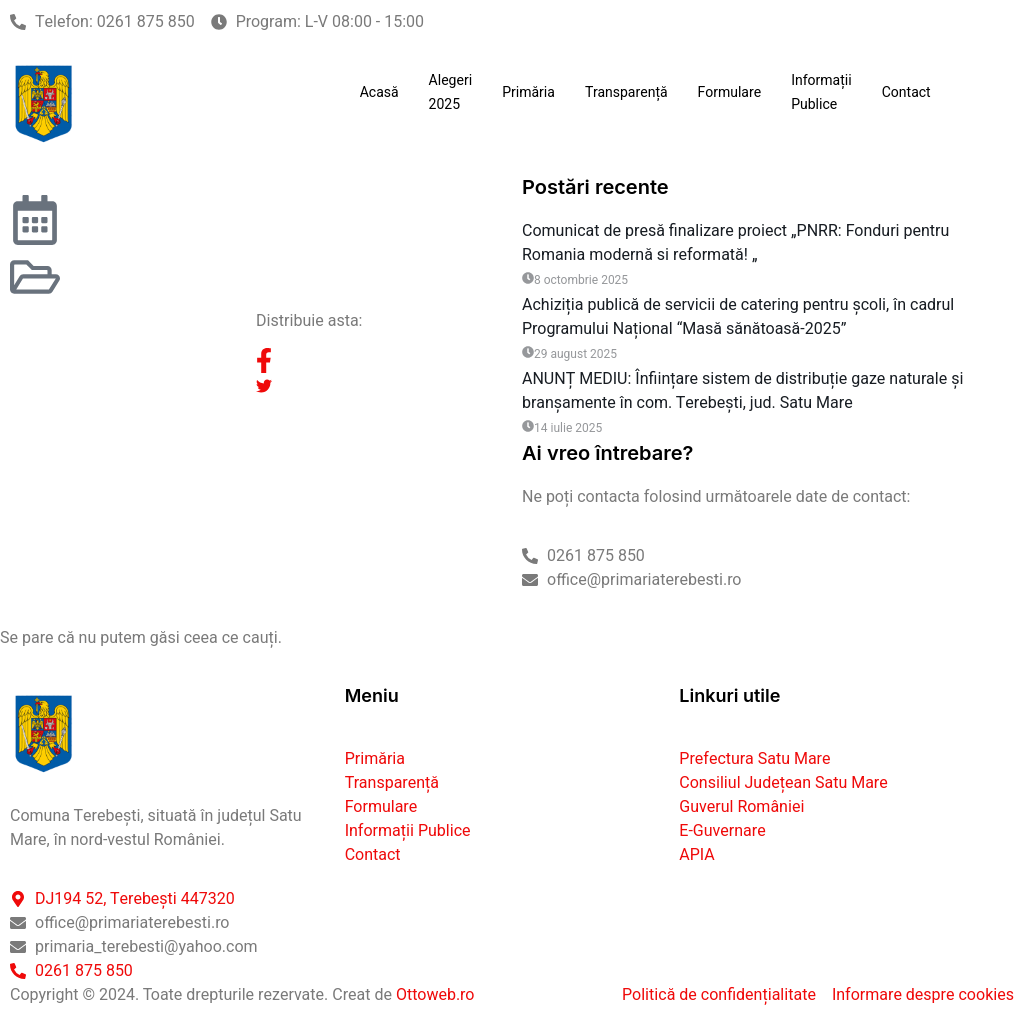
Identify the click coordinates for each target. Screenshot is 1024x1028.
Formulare (730, 92)
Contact (906, 92)
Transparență (626, 92)
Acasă (379, 92)
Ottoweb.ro (435, 992)
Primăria (528, 92)
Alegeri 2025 (451, 92)
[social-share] (379, 361)
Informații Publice (821, 92)
